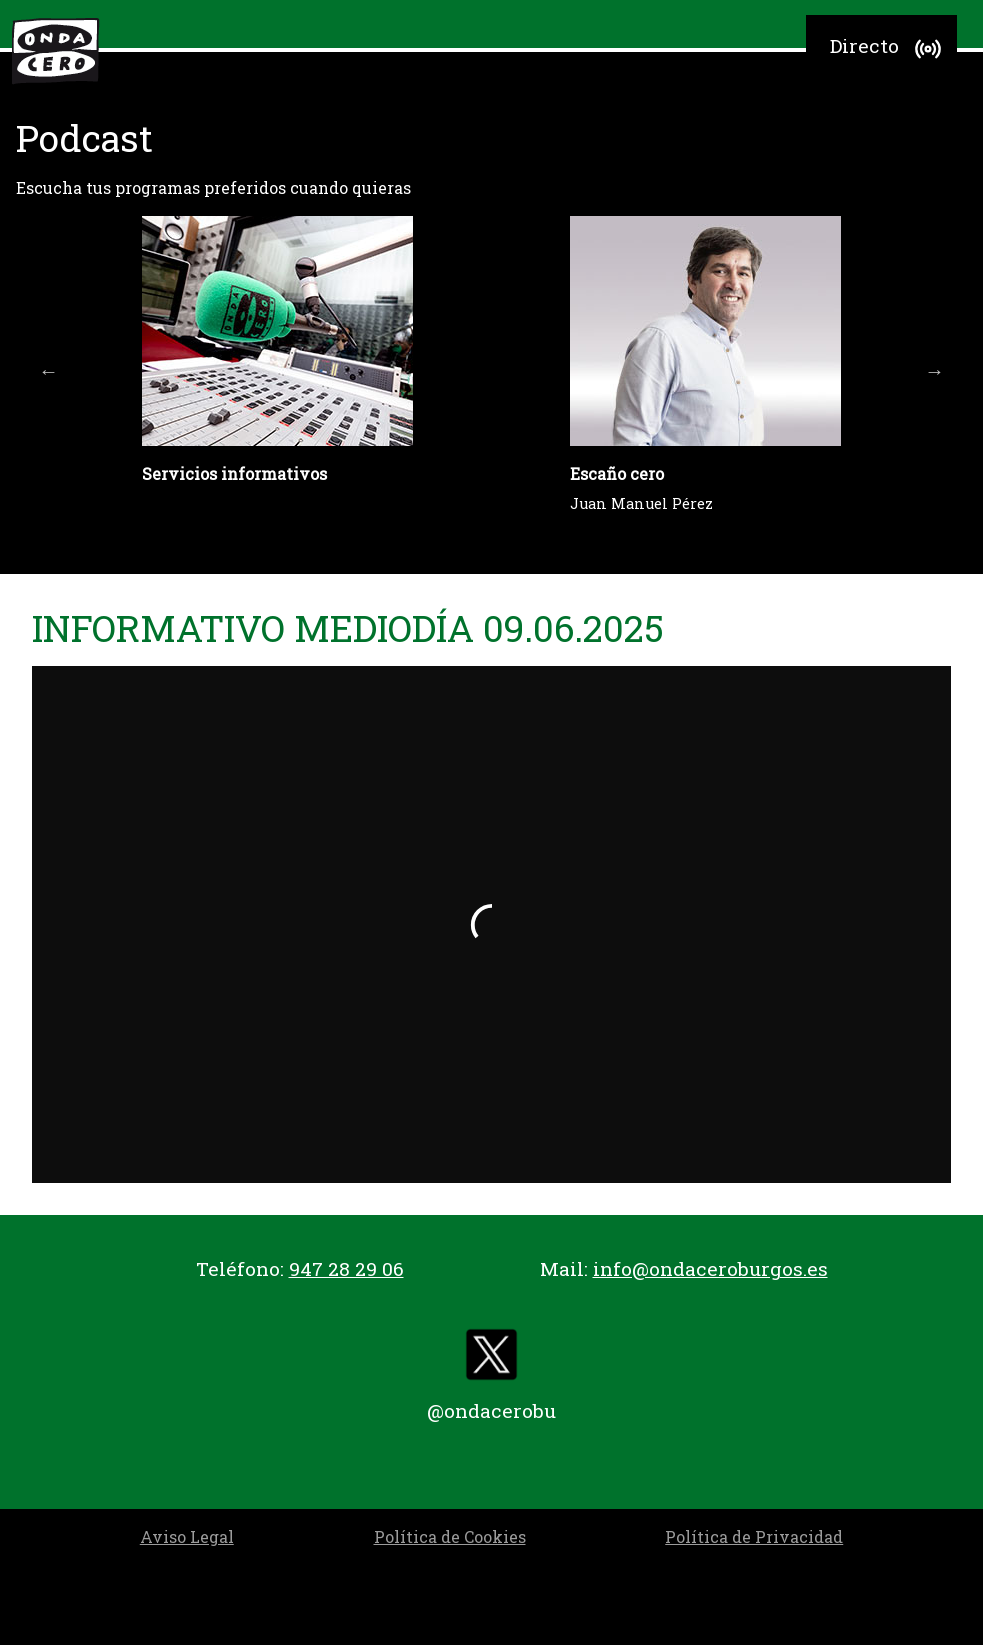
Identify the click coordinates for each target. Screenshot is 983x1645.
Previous (49, 371)
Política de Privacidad (754, 1536)
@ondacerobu (491, 1410)
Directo (888, 49)
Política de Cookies (450, 1536)
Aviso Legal (187, 1536)
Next (934, 371)
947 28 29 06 (346, 1268)
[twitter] (492, 1359)
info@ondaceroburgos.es (710, 1268)
